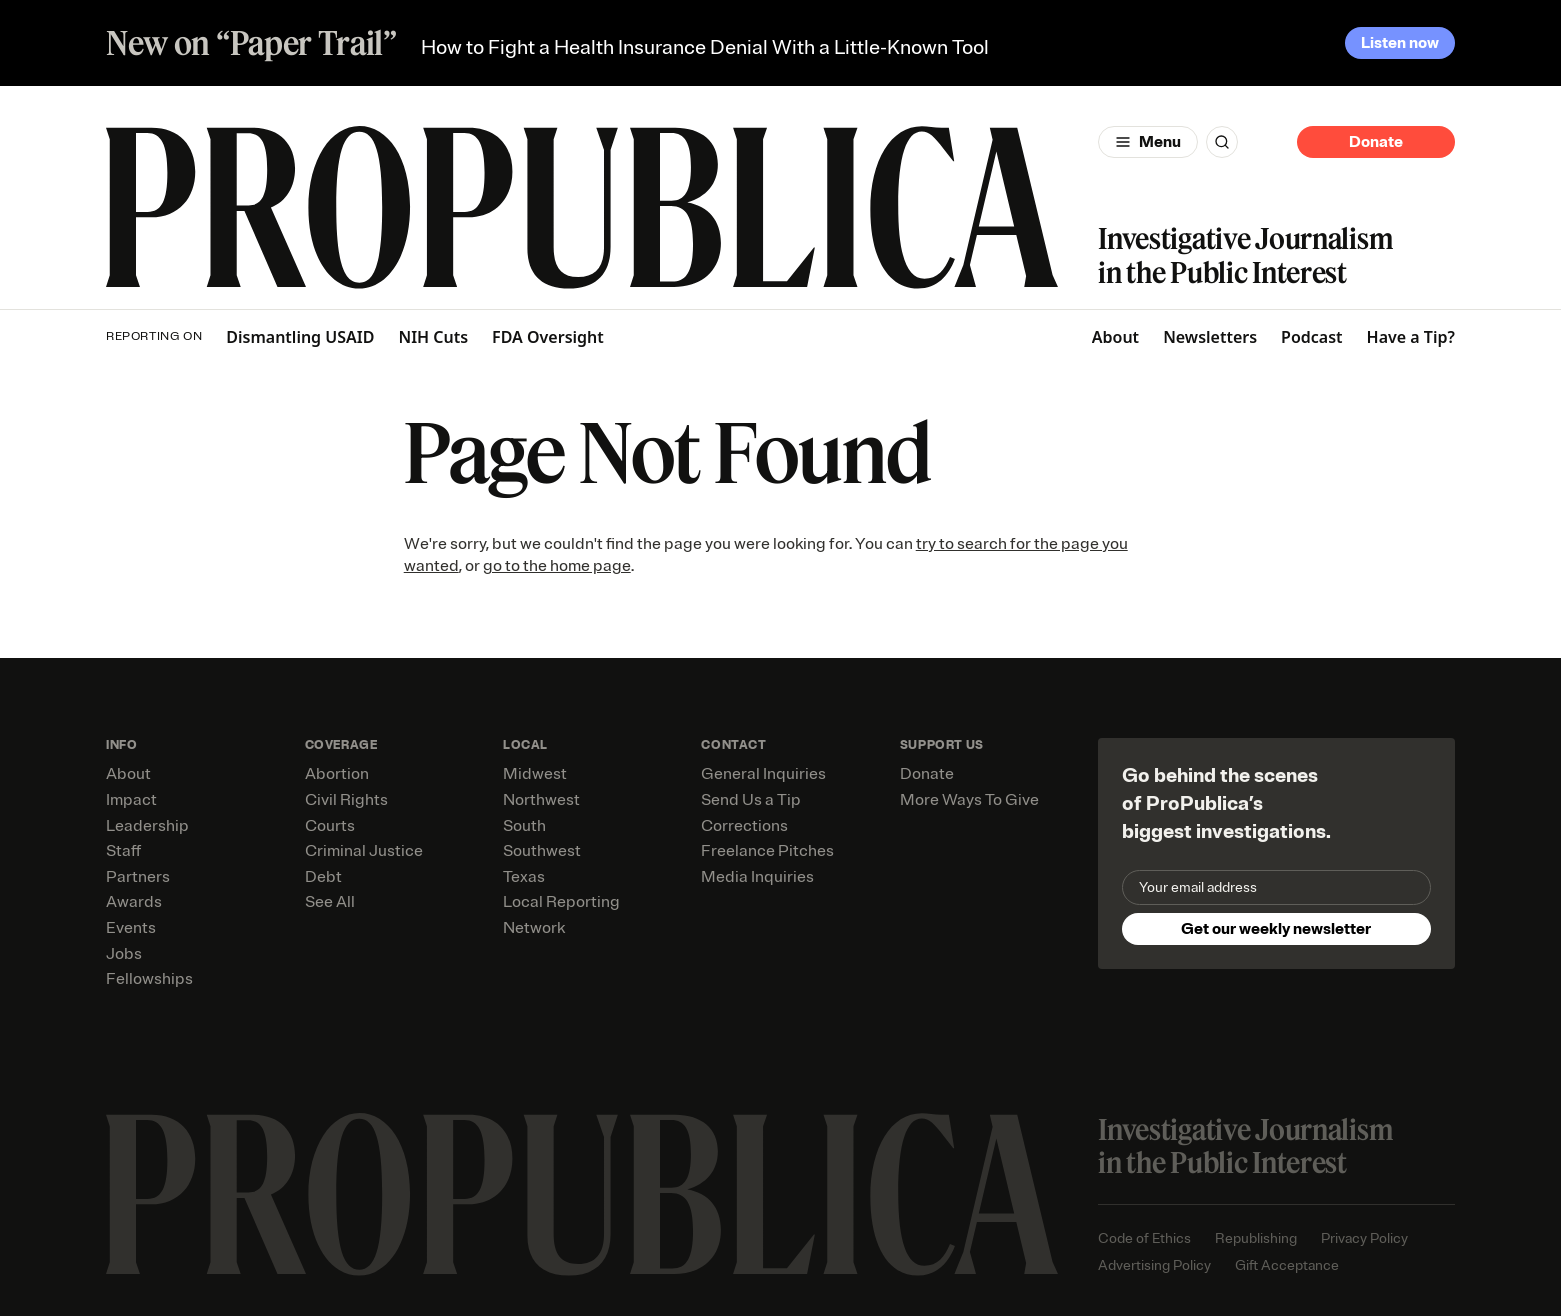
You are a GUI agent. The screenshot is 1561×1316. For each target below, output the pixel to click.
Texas (524, 877)
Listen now (1400, 43)
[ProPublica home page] (582, 1194)
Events (131, 928)
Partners (138, 877)
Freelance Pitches (767, 851)
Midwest (535, 774)
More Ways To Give (969, 800)
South (524, 826)
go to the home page (557, 566)
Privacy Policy (1364, 1238)
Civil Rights (346, 800)
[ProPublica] (582, 207)
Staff (123, 851)
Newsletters (1210, 337)
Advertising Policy (1154, 1265)
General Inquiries (763, 774)
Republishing (1256, 1238)
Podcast (1312, 337)
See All (330, 902)
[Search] (1222, 142)
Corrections (744, 826)
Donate (1376, 142)
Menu (1160, 142)
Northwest (541, 800)
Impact (131, 800)
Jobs (124, 954)
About (1115, 337)
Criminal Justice (364, 851)
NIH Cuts (433, 337)
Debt (323, 877)
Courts (330, 826)
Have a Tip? (1411, 337)
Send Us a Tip (751, 800)
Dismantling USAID (300, 337)
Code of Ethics (1144, 1238)
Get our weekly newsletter (1276, 929)
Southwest (542, 851)
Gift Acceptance (1287, 1265)
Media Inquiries (757, 877)
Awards (134, 902)
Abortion (337, 774)
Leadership (147, 826)
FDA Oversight (548, 337)
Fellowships (149, 979)
